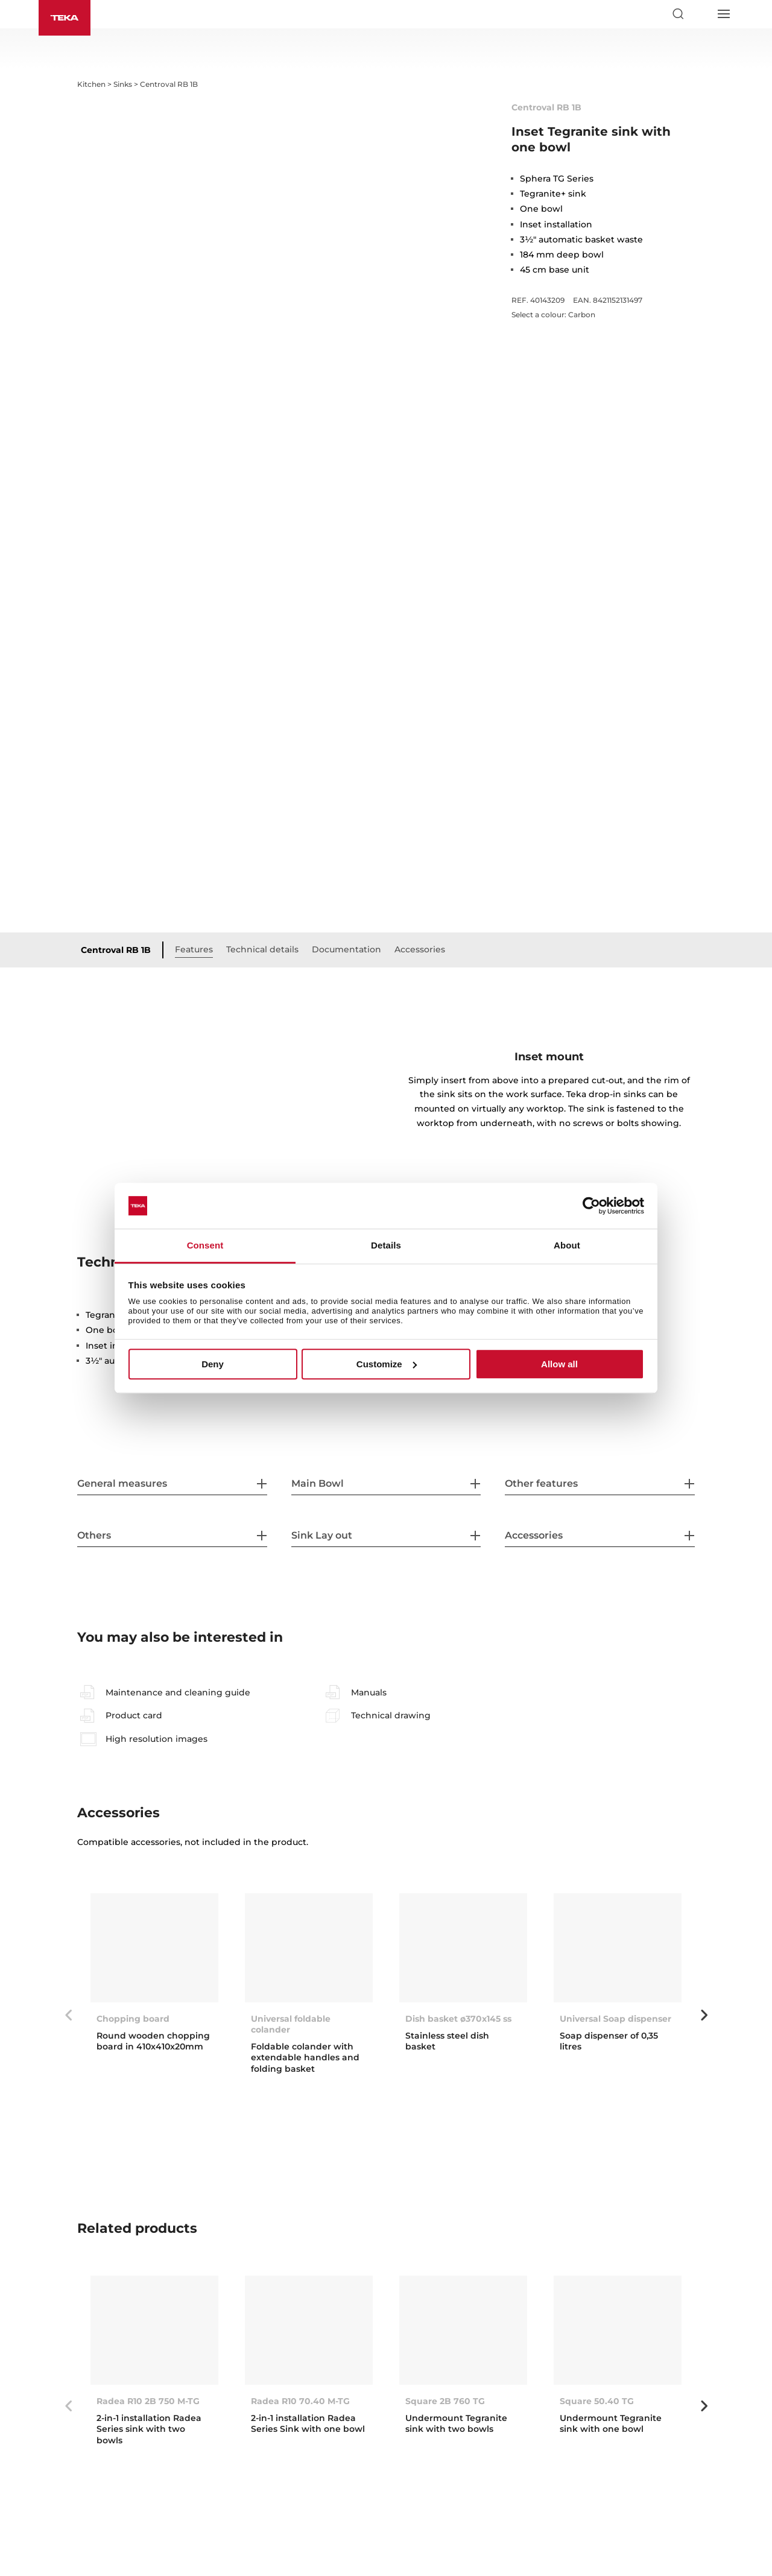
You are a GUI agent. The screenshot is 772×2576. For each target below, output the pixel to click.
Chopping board (132, 2018)
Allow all (559, 1364)
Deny (212, 1364)
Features (194, 949)
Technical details (262, 949)
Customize (386, 1364)
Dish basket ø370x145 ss (458, 2018)
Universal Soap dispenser (615, 2018)
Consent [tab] (205, 1246)
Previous (68, 2015)
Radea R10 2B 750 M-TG (148, 2401)
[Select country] (700, 13)
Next (704, 2015)
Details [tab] (386, 1246)
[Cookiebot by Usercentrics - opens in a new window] (591, 1206)
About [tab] (567, 1246)
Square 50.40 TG (597, 2401)
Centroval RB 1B (116, 950)
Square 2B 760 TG (445, 2401)
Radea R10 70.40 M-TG (300, 2401)
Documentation (346, 949)
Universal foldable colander (291, 2024)
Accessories (419, 949)
